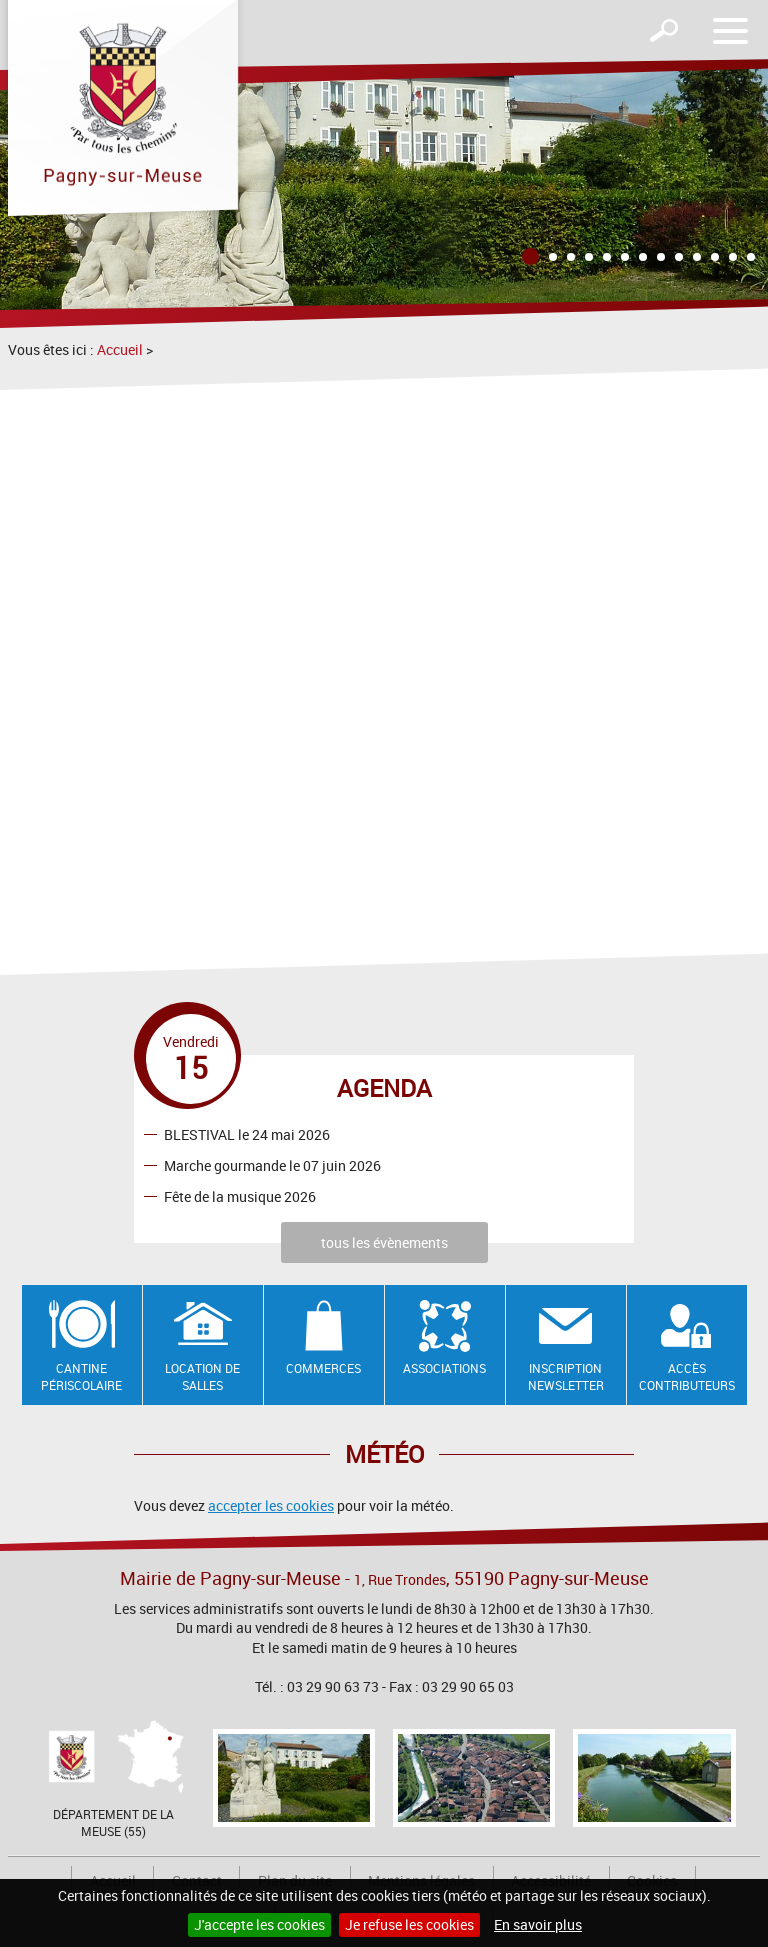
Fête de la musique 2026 (240, 1195)
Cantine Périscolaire (81, 1376)
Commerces (323, 1368)
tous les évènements (384, 1242)
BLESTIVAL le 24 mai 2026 (247, 1133)
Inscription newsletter (566, 1376)
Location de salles (202, 1376)
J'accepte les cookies (259, 1924)
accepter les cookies (271, 1505)
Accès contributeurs (687, 1376)
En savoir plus (538, 1924)
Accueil (120, 349)
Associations (444, 1368)
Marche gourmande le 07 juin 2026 (272, 1164)
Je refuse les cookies (409, 1924)
